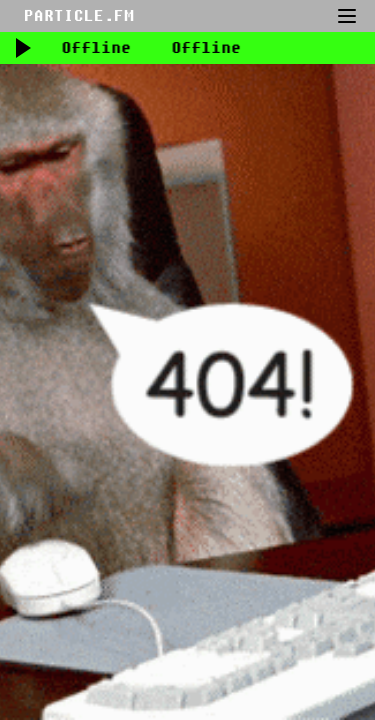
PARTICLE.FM (79, 16)
